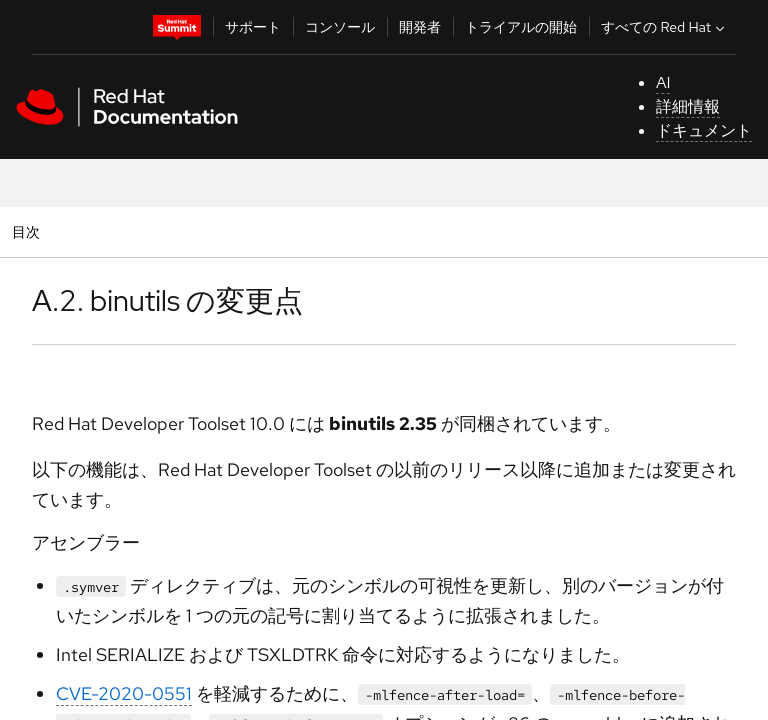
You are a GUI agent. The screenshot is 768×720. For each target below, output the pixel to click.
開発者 (420, 27)
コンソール (340, 27)
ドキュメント (704, 130)
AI (663, 82)
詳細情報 (688, 106)
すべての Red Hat (665, 27)
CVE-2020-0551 (124, 693)
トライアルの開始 (521, 27)
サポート (253, 27)
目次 (29, 231)
